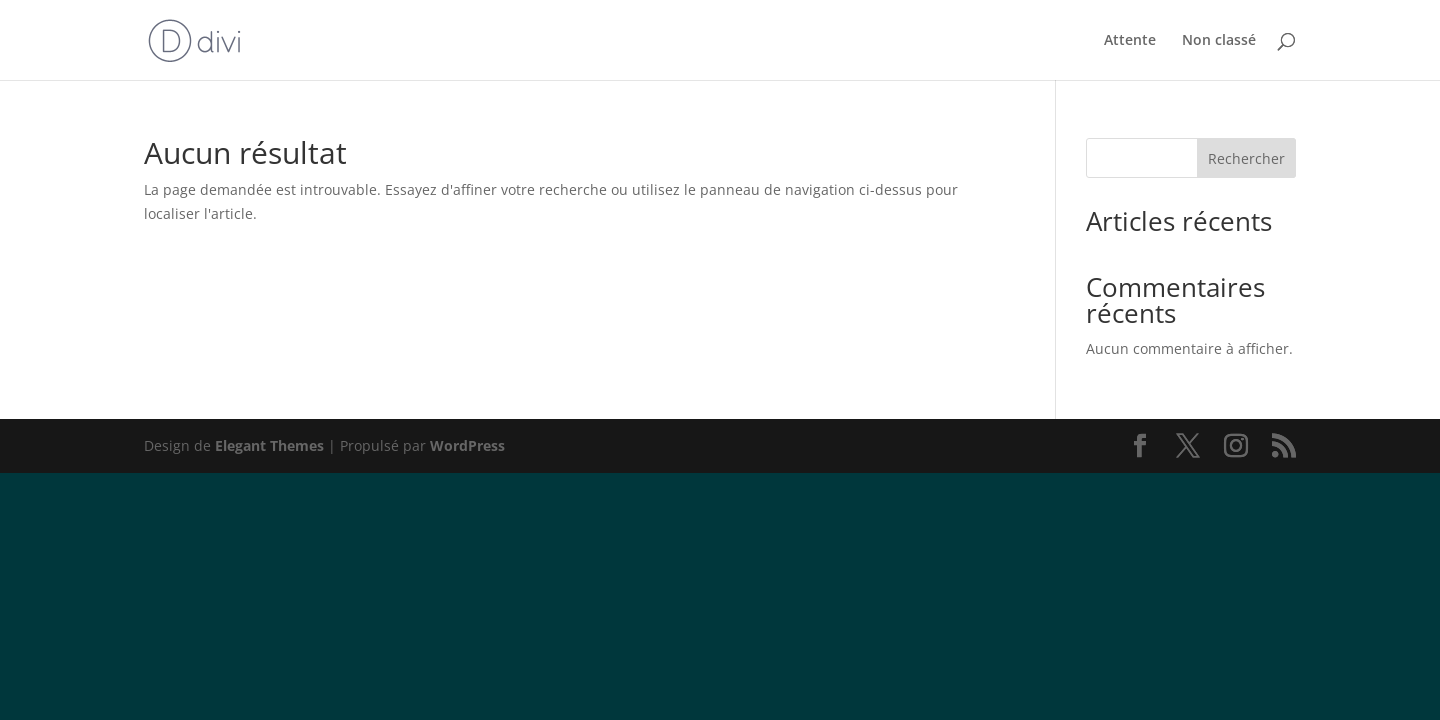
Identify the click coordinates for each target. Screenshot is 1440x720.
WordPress (467, 445)
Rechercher (1246, 158)
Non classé (1219, 41)
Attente (1130, 41)
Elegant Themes (269, 445)
